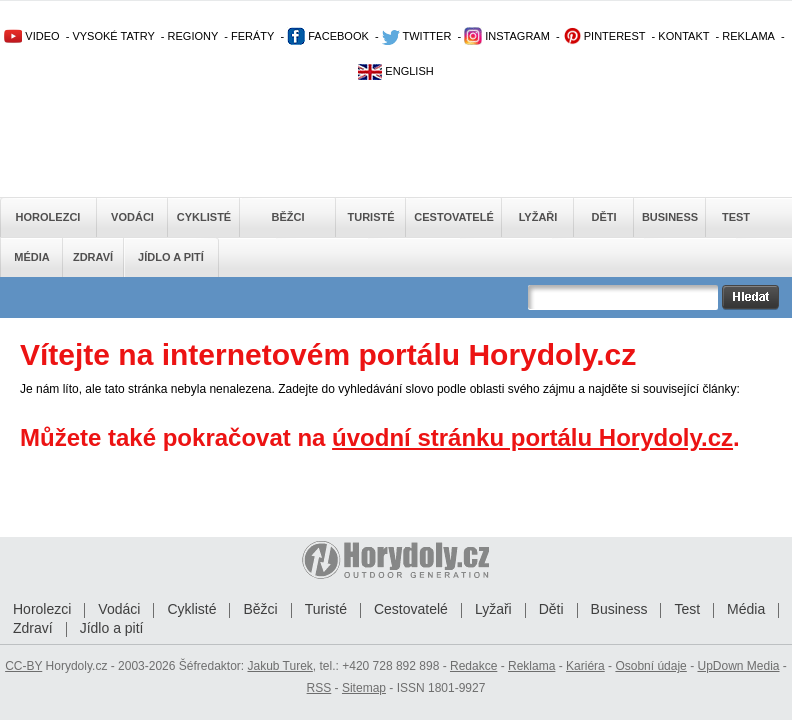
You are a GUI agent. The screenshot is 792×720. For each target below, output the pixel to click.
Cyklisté (204, 217)
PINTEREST (604, 36)
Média (31, 257)
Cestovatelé (453, 217)
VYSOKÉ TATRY (113, 36)
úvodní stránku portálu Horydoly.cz (532, 437)
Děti (603, 217)
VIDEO (31, 36)
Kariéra (585, 666)
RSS (319, 688)
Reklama (531, 666)
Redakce (473, 666)
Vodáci (132, 217)
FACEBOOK (328, 36)
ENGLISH (395, 71)
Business (670, 217)
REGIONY (193, 36)
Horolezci (48, 217)
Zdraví (93, 257)
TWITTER (417, 36)
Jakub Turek (279, 666)
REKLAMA (748, 36)
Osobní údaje (650, 666)
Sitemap (364, 688)
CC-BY (23, 666)
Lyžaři (538, 217)
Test (736, 217)
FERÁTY (252, 36)
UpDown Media (738, 666)
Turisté (370, 217)
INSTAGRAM (507, 36)
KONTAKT (683, 36)
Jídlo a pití (171, 257)
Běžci (288, 217)
